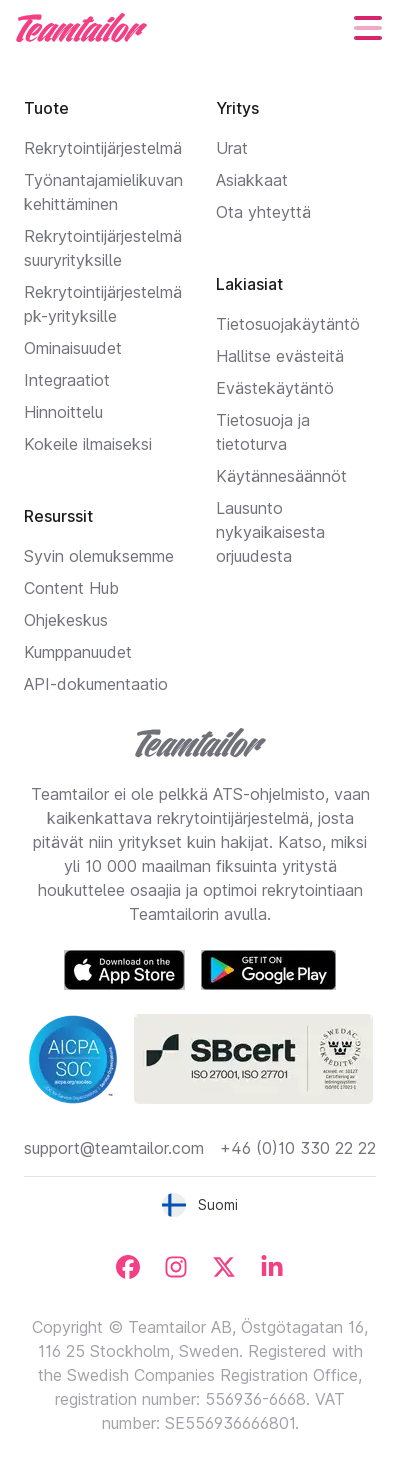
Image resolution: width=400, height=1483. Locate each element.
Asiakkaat (252, 180)
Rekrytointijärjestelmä (103, 148)
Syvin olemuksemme (99, 556)
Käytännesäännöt (281, 476)
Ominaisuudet (73, 348)
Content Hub (71, 588)
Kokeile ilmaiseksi (88, 444)
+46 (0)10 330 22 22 (298, 1148)
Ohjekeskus (66, 620)
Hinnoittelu (63, 412)
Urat (232, 148)
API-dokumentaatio (96, 684)
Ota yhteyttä (263, 212)
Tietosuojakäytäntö (288, 324)
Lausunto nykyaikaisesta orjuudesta (270, 532)
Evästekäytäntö (275, 388)
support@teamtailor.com (114, 1148)
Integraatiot (67, 380)
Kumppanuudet (78, 652)
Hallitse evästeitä (280, 356)
